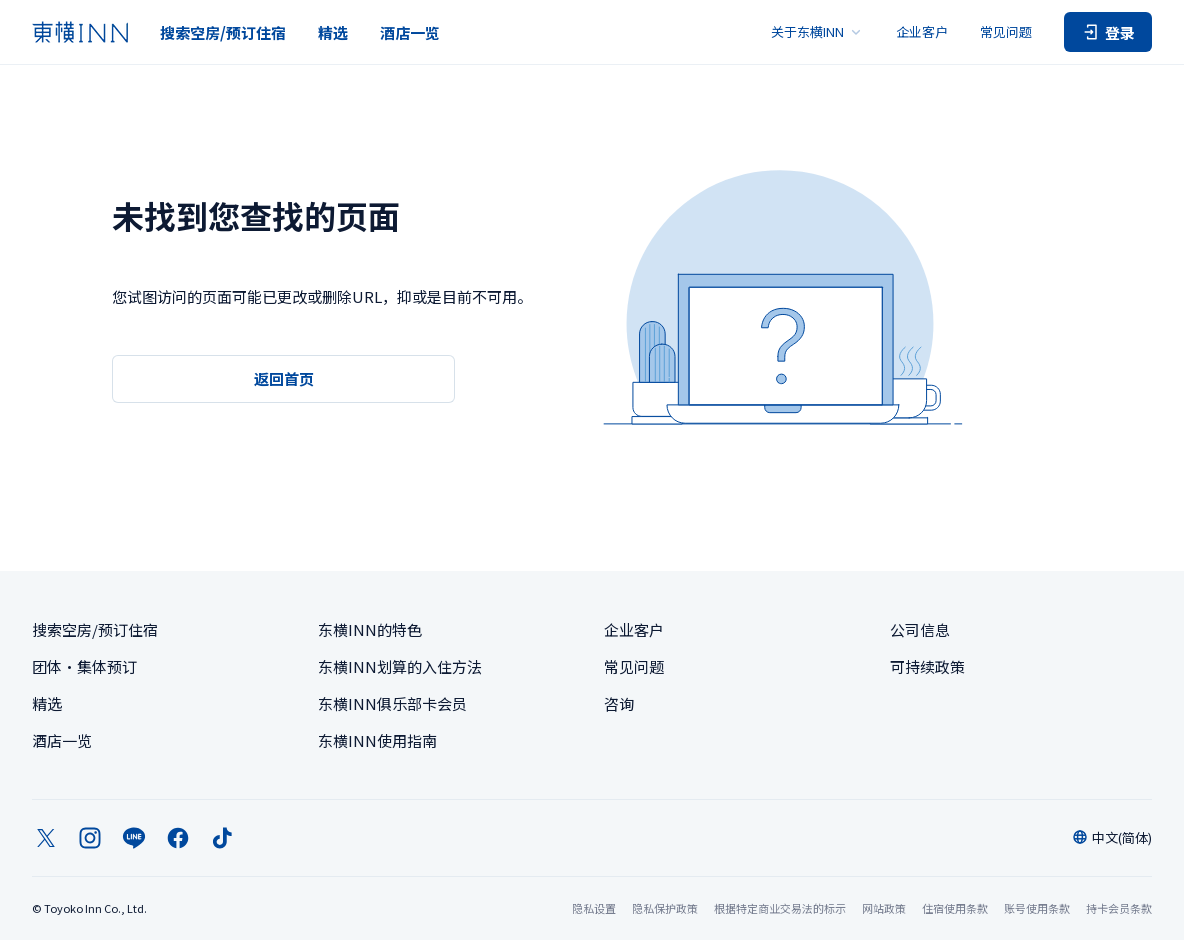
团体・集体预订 (84, 666)
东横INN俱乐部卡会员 (392, 703)
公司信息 (920, 629)
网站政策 (884, 908)
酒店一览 (410, 32)
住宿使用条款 (955, 908)
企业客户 (922, 31)
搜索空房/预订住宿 (223, 32)
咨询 (619, 703)
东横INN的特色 (370, 629)
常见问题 (1006, 31)
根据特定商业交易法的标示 (780, 908)
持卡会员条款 (1119, 908)
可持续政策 (927, 666)
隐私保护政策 (665, 908)
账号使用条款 (1037, 908)
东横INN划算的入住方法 (400, 666)
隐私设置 (594, 908)
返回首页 (284, 378)
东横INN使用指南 (377, 740)
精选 (333, 32)
